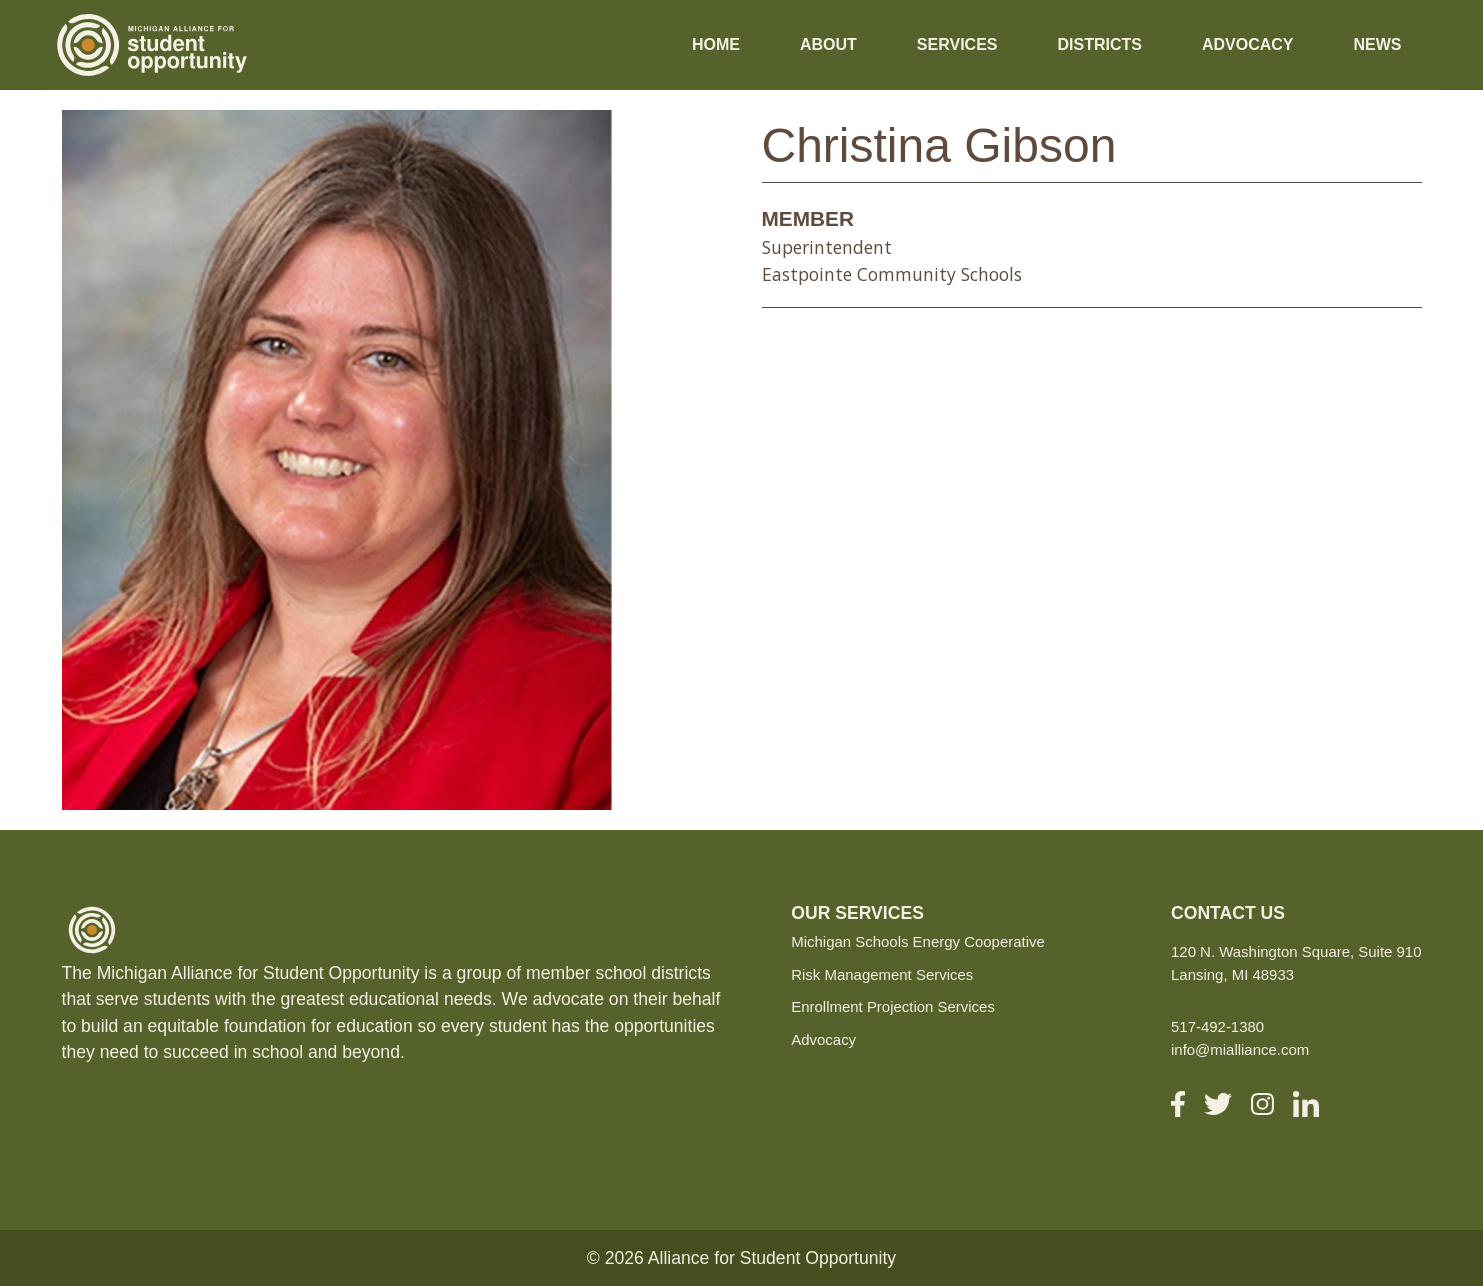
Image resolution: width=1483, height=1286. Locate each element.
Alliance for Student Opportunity (772, 1258)
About (828, 44)
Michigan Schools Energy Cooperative (918, 941)
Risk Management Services (882, 974)
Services (957, 44)
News (1378, 44)
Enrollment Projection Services (893, 1006)
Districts (1099, 44)
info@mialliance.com (1240, 1049)
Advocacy (1248, 44)
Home (716, 44)
